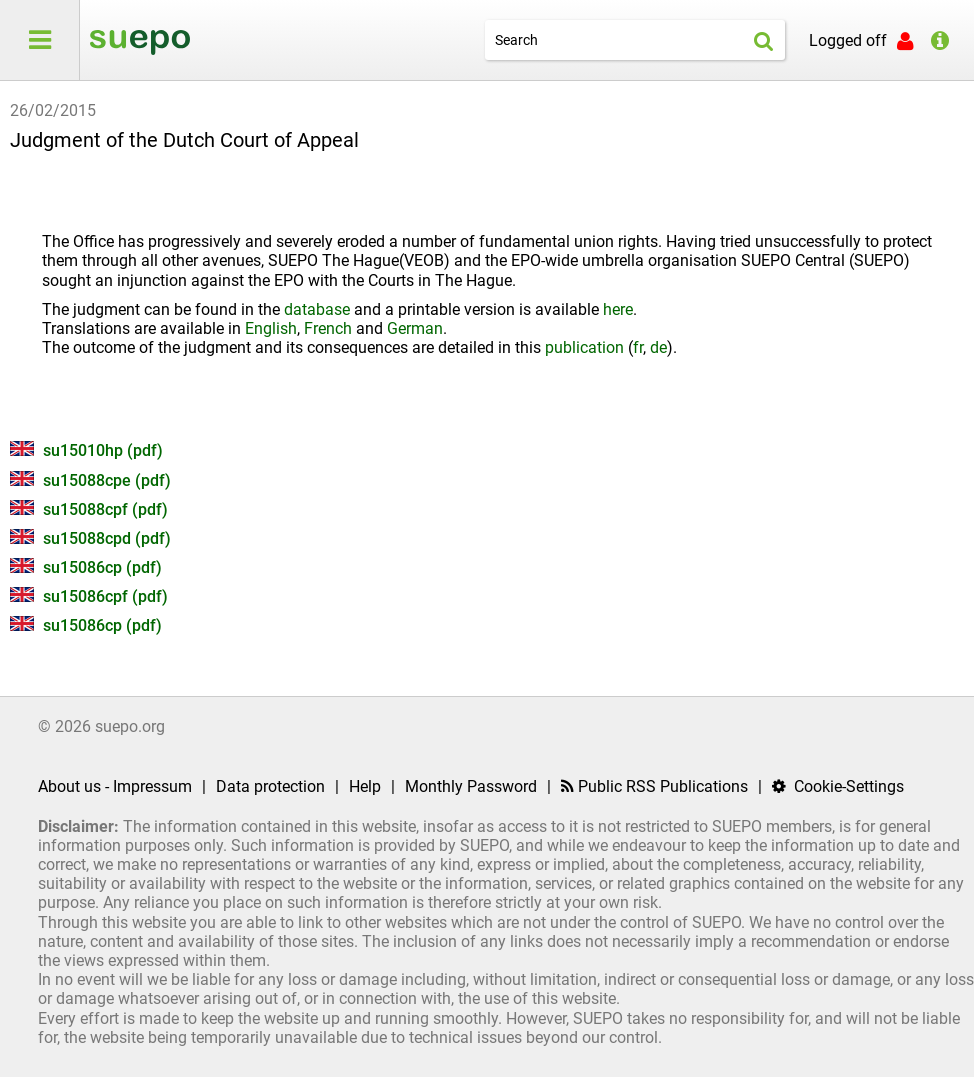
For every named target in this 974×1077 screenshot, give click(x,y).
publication (584, 347)
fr (638, 347)
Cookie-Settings (838, 786)
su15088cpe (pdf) (90, 480)
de (658, 347)
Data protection (270, 786)
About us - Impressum (115, 786)
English (271, 328)
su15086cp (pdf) (86, 567)
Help (365, 786)
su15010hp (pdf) (86, 450)
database (317, 309)
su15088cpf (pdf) (89, 509)
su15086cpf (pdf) (89, 596)
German (415, 328)
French (328, 328)
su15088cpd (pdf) (90, 538)
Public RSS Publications (654, 786)
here (618, 309)
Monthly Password (471, 786)
